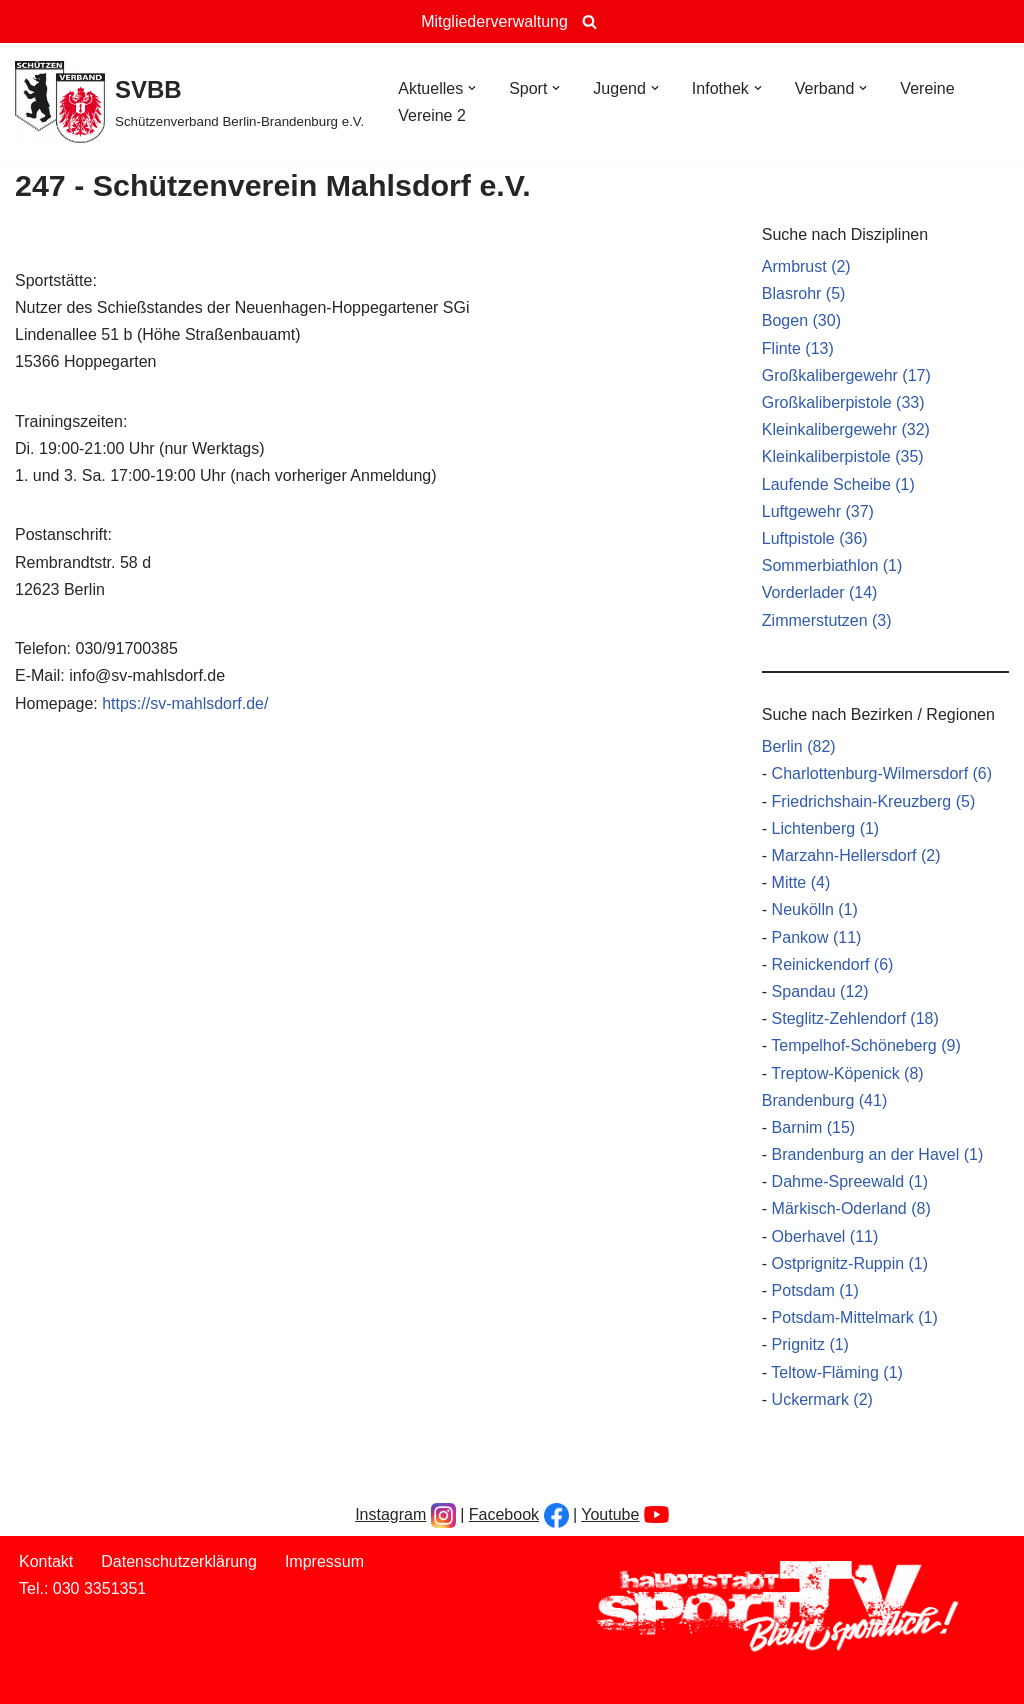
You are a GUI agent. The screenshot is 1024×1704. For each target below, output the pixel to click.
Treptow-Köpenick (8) (847, 1073)
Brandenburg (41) (824, 1100)
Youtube (610, 1514)
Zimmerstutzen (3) (827, 620)
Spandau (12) (820, 991)
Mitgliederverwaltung (494, 21)
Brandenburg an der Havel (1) (878, 1154)
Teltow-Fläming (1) (837, 1372)
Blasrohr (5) (804, 293)
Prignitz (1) (810, 1344)
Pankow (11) (817, 937)
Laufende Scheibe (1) (838, 484)
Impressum (324, 1561)
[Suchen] (589, 21)
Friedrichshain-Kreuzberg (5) (874, 801)
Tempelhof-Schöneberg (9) (865, 1045)
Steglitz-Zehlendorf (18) (855, 1018)
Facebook (504, 1514)
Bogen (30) (801, 320)
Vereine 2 (432, 115)
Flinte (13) (798, 348)
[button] (472, 88)
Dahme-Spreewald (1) (850, 1181)
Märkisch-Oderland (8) (851, 1208)
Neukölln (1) (815, 909)
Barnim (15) (814, 1127)
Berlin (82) (799, 746)
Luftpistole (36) (815, 538)
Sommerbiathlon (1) (832, 565)
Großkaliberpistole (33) (843, 402)
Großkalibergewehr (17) (846, 375)
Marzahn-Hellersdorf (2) (856, 855)
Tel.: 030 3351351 (82, 1588)
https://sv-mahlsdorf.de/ (185, 703)
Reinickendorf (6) (833, 964)
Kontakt (46, 1561)
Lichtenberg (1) (826, 828)
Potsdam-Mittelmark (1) (855, 1317)
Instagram (390, 1514)
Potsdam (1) (815, 1290)
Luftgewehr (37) (818, 511)
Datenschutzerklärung (179, 1561)
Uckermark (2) (822, 1399)
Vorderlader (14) (820, 592)
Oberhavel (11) (825, 1236)
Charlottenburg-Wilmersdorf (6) (882, 773)
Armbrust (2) (806, 266)
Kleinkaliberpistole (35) (843, 456)
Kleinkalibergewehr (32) (846, 429)
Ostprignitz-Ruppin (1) (850, 1263)
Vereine (927, 88)
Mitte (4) (801, 882)
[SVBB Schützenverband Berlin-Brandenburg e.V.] (189, 102)
